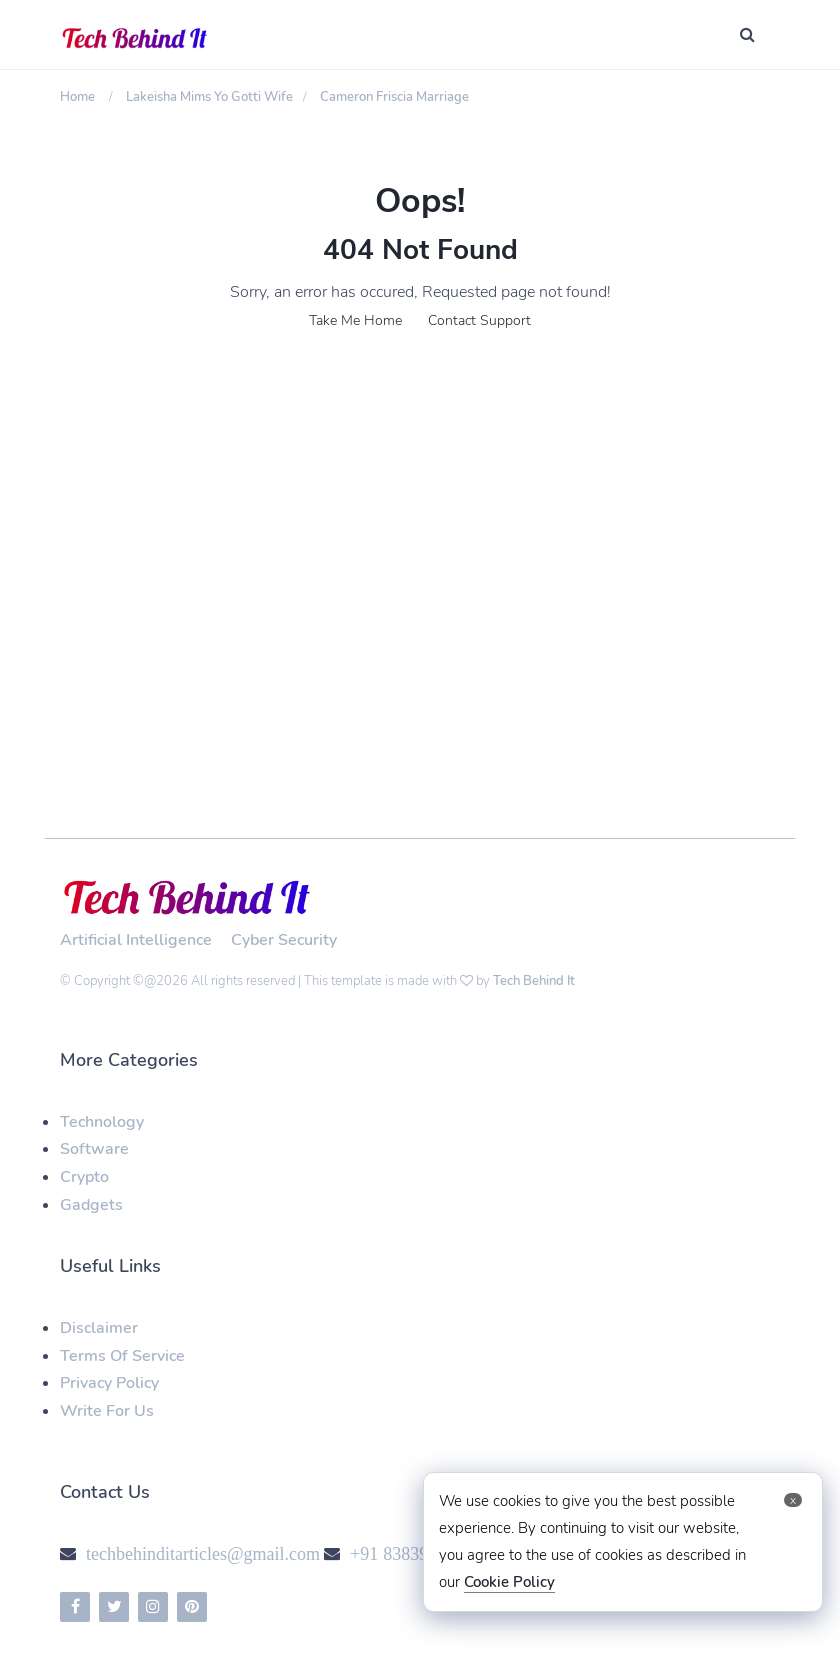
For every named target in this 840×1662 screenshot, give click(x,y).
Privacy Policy (109, 1383)
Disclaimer (99, 1328)
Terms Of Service (122, 1356)
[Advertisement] (420, 518)
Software (94, 1149)
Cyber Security (284, 940)
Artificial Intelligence (136, 940)
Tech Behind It (534, 981)
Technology (102, 1122)
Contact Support (479, 320)
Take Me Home (355, 320)
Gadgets (91, 1205)
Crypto (84, 1177)
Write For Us (107, 1411)
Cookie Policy (509, 1582)
